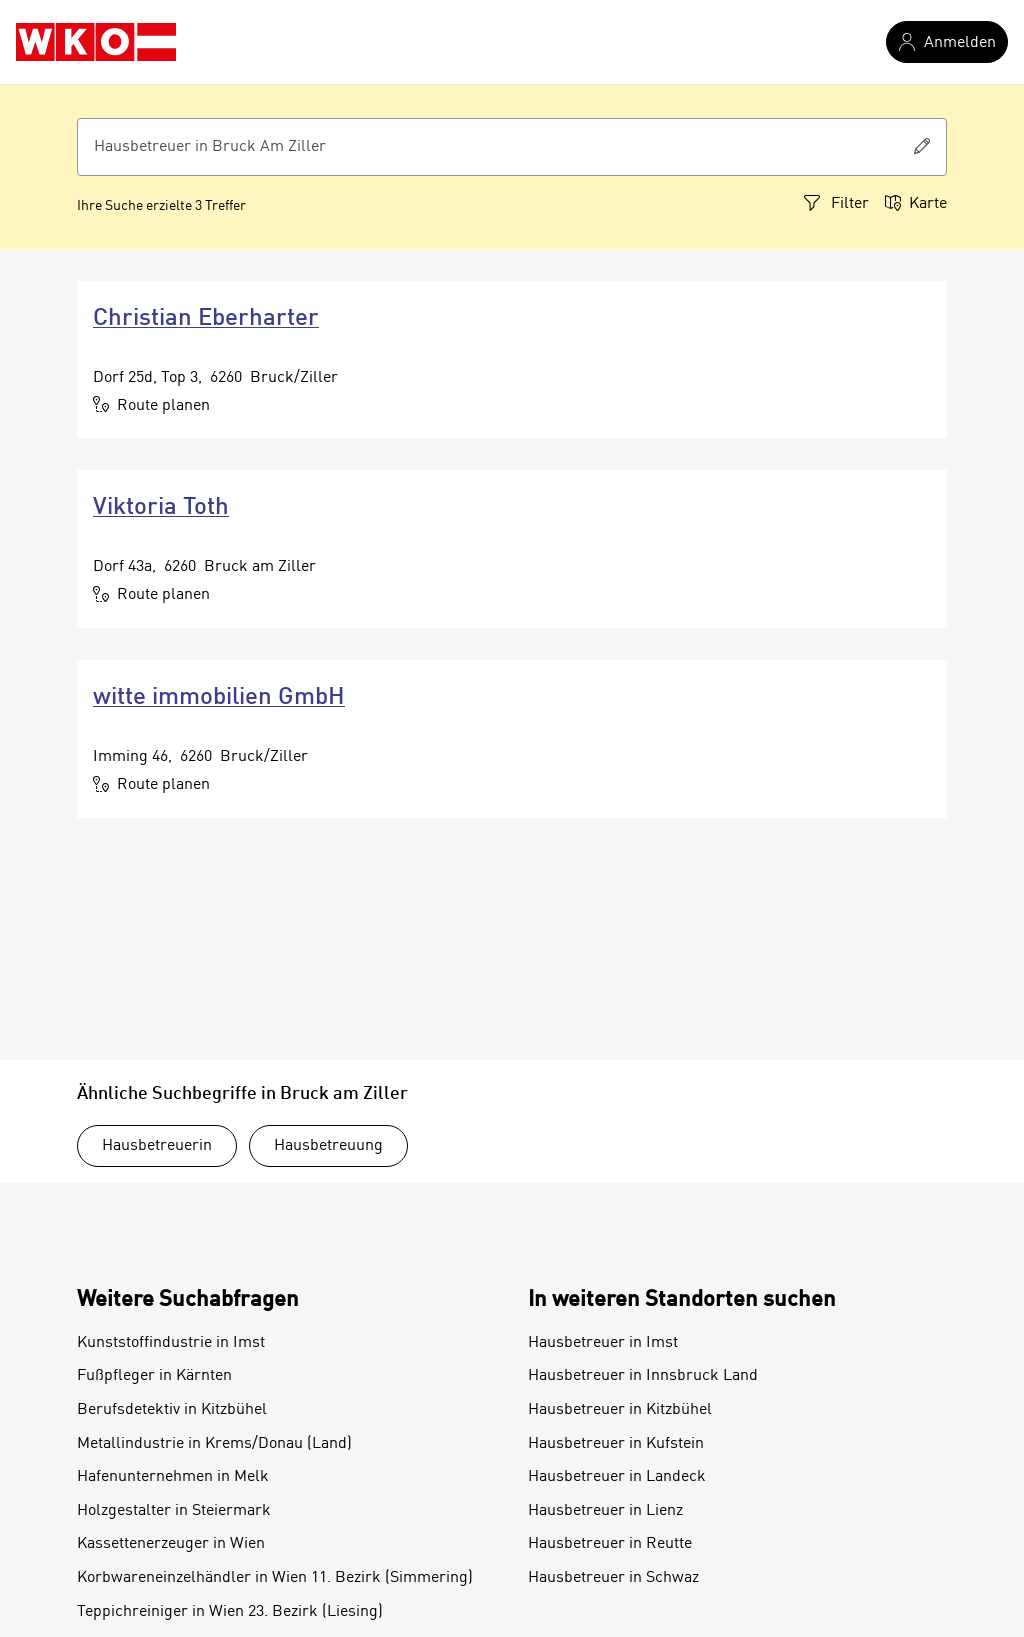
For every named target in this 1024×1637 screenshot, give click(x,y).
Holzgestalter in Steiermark (174, 1511)
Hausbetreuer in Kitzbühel (620, 1410)
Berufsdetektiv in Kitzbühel (172, 1410)
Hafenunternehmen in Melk (173, 1477)
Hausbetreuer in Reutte (610, 1544)
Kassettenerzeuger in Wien (171, 1544)
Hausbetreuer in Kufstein (616, 1444)
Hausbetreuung (328, 1146)
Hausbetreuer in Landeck (617, 1477)
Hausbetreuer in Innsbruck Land (643, 1376)
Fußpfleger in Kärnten (154, 1376)
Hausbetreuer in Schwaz (613, 1578)
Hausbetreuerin (157, 1146)
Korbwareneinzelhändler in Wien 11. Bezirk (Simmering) (275, 1578)
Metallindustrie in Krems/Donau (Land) (214, 1444)
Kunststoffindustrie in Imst (171, 1343)
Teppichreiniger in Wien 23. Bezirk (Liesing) (230, 1612)
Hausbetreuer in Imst (603, 1343)
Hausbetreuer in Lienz (605, 1511)
